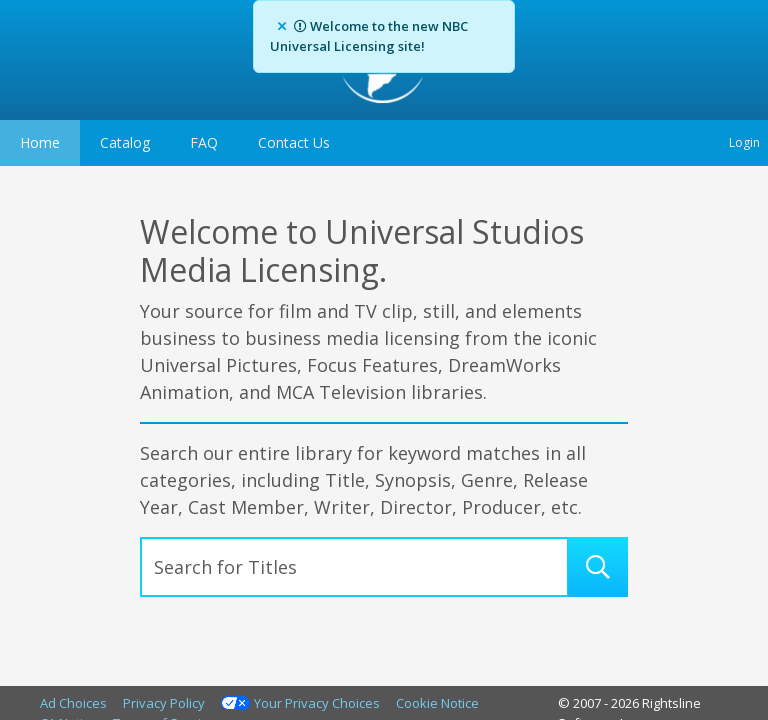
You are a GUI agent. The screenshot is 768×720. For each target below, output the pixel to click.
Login (744, 142)
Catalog (125, 142)
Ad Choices (73, 703)
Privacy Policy (164, 703)
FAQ (204, 142)
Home (40, 142)
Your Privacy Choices (317, 703)
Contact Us (294, 142)
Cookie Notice (437, 703)
